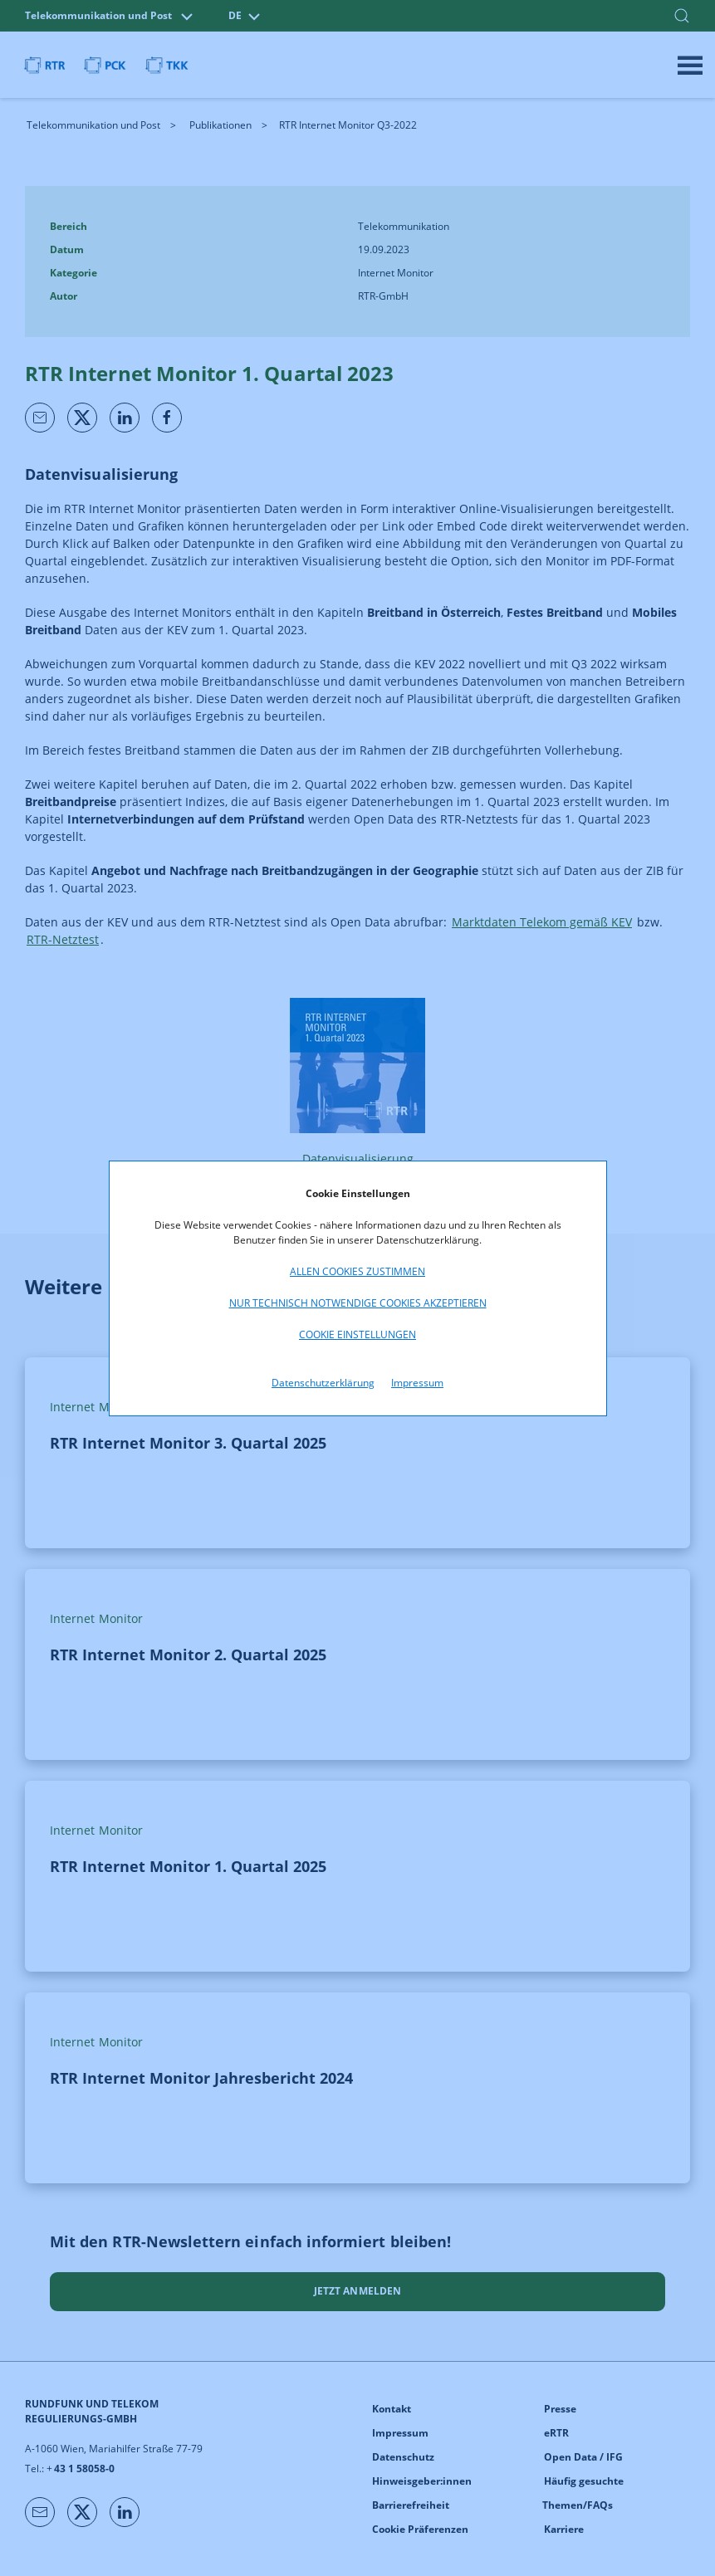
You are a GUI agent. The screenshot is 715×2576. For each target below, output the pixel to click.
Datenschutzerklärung (323, 1383)
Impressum (417, 1383)
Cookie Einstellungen (357, 1334)
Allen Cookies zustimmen (357, 1271)
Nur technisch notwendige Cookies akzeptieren (358, 1303)
